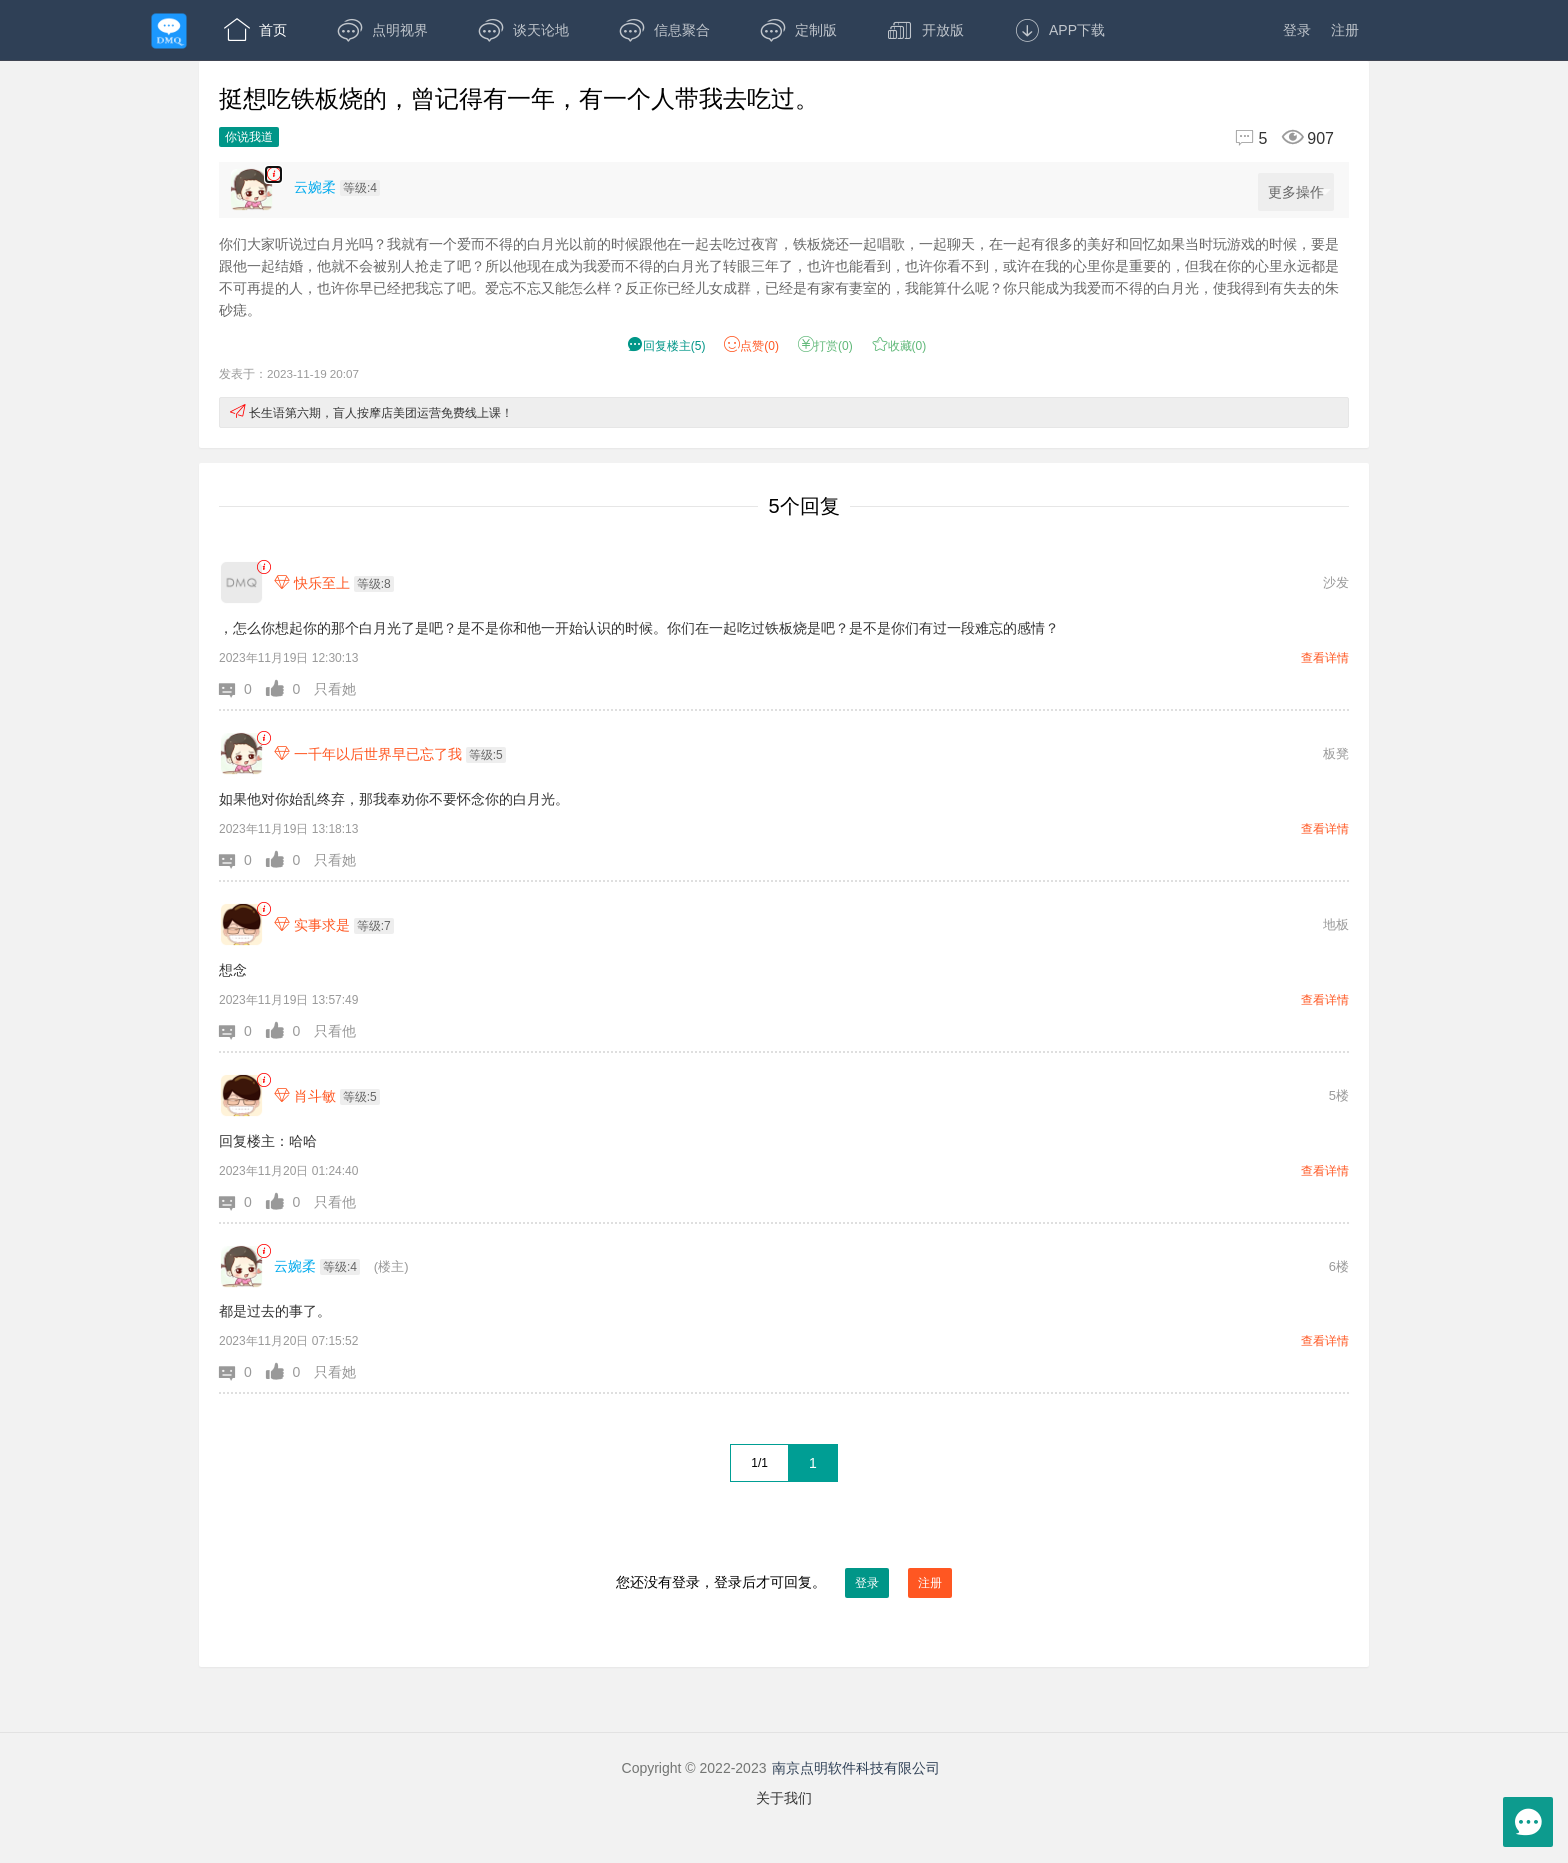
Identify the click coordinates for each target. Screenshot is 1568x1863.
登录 (1297, 30)
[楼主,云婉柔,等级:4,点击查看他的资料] (342, 187)
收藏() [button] (899, 346)
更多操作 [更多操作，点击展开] (1299, 192)
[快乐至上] (241, 582)
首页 (255, 30)
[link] (263, 567)
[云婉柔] (241, 1266)
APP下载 (1059, 30)
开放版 (925, 30)
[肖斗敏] (241, 1095)
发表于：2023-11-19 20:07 (289, 373)
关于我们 (784, 1798)
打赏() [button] (825, 346)
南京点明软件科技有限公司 (856, 1768)
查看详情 (1325, 658)
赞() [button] (751, 346)
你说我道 (249, 137)
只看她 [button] (335, 689)
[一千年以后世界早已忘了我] (241, 753)
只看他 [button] (335, 1031)
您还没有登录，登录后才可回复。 (784, 1583)
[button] (242, 689)
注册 (1345, 30)
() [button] (666, 346)
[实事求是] (241, 924)
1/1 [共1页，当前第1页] (759, 1463)
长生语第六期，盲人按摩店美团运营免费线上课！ (381, 413)
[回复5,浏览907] (1276, 138)
